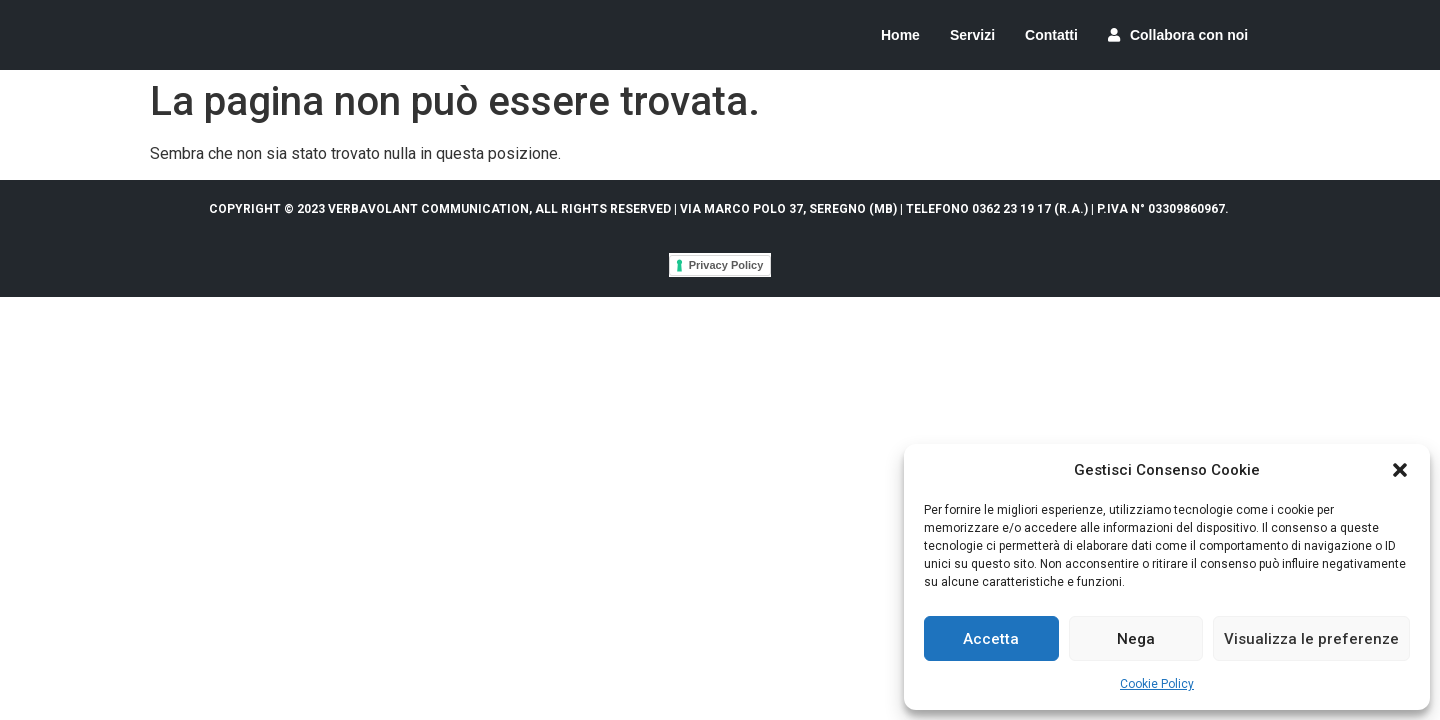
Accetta (991, 639)
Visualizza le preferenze (1311, 639)
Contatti (1051, 35)
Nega (1136, 639)
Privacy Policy (726, 265)
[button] (1400, 470)
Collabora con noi (1178, 35)
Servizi (972, 35)
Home (900, 35)
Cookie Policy (1157, 684)
